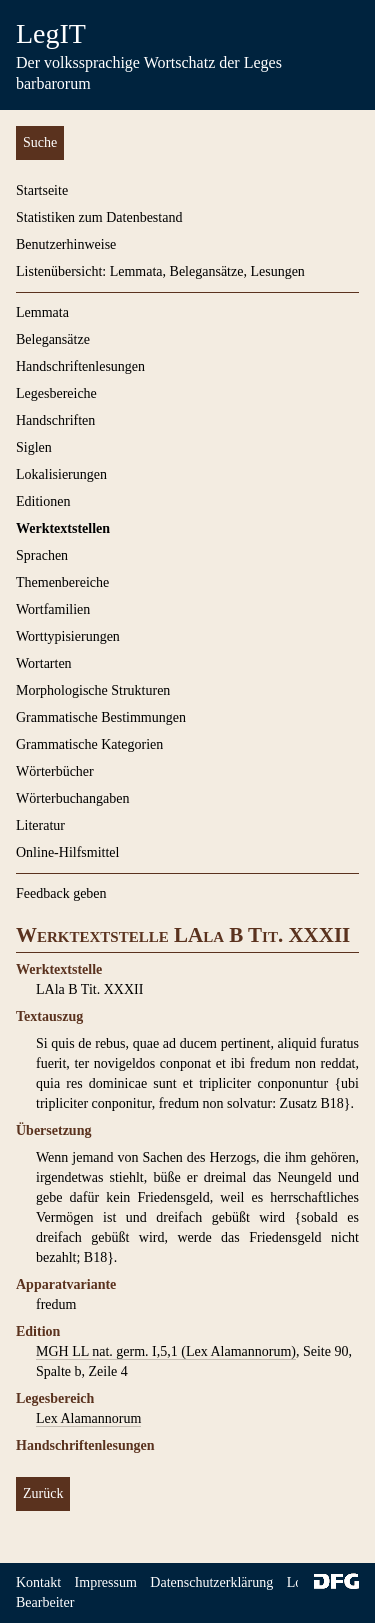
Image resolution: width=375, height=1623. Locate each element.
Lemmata (42, 312)
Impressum (106, 1582)
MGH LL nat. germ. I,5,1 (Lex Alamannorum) (166, 1351)
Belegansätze (53, 339)
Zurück (43, 1493)
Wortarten (44, 663)
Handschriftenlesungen (80, 366)
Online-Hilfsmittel (67, 852)
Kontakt (38, 1582)
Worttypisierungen (68, 636)
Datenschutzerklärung (211, 1582)
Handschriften (55, 420)
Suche (40, 142)
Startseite (42, 190)
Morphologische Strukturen (93, 690)
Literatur (40, 825)
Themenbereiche (62, 582)
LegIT (51, 33)
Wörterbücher (55, 771)
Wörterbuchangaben (73, 798)
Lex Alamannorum (88, 1418)
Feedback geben (61, 893)
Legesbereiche (56, 393)
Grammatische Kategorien (89, 744)
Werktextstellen (63, 528)
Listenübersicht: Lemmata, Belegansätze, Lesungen (160, 271)
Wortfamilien (53, 609)
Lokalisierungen (61, 474)
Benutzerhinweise (66, 244)
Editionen (43, 501)
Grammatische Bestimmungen (101, 717)
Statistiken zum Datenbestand (99, 217)
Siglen (34, 447)
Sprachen (42, 555)
